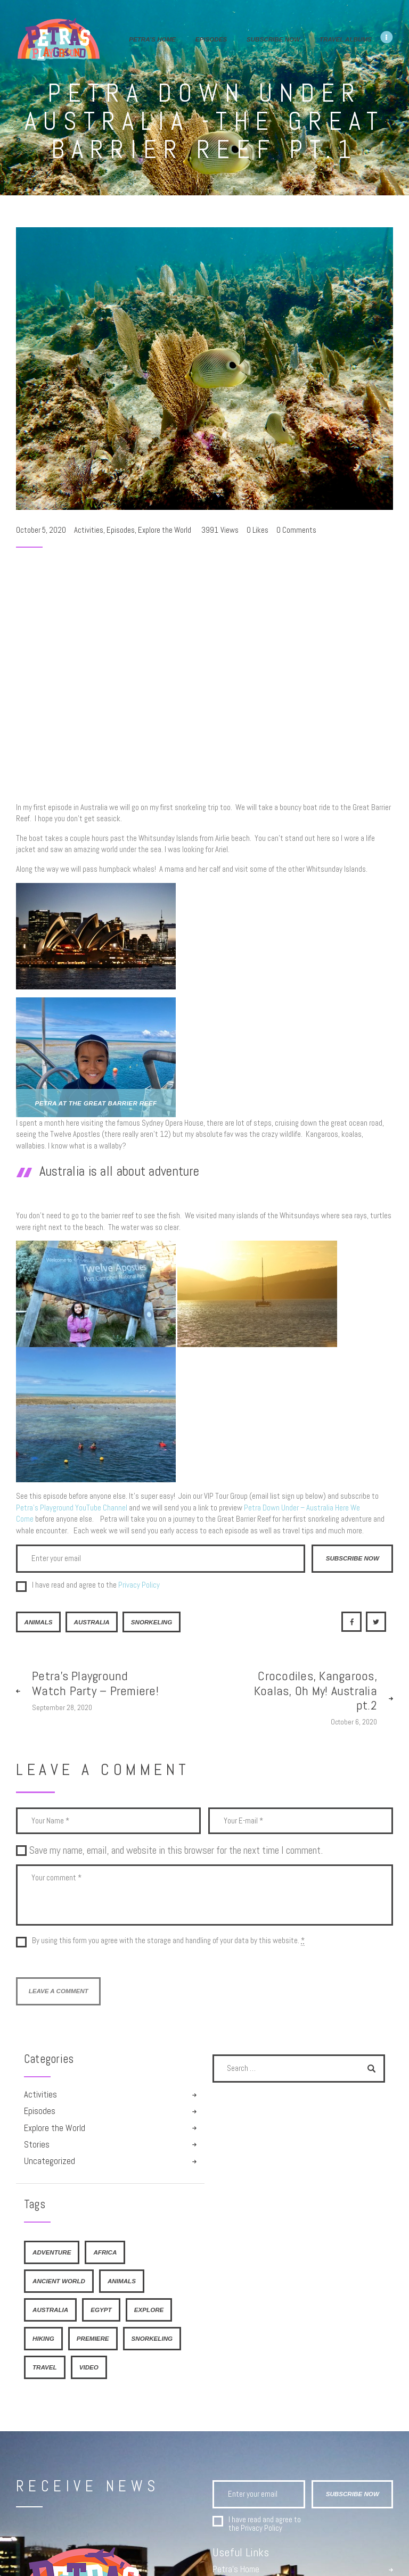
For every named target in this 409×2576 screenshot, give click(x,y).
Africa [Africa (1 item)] (105, 2252)
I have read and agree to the (96, 1585)
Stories (37, 2144)
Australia (91, 1622)
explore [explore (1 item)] (149, 2309)
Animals (38, 1622)
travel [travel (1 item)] (44, 2367)
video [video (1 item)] (89, 2367)
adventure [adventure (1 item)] (51, 2252)
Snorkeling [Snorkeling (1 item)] (152, 2338)
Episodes (121, 530)
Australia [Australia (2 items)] (50, 2309)
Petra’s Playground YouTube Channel (72, 1507)
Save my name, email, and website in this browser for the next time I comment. (176, 1850)
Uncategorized (49, 2161)
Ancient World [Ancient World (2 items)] (58, 2280)
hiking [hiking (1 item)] (43, 2338)
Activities (88, 530)
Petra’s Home (235, 2569)
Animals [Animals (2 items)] (122, 2280)
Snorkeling (152, 1622)
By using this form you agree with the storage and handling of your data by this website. (168, 1940)
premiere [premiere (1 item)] (93, 2338)
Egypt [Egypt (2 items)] (101, 2309)
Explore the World (164, 530)
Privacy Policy (139, 1585)
